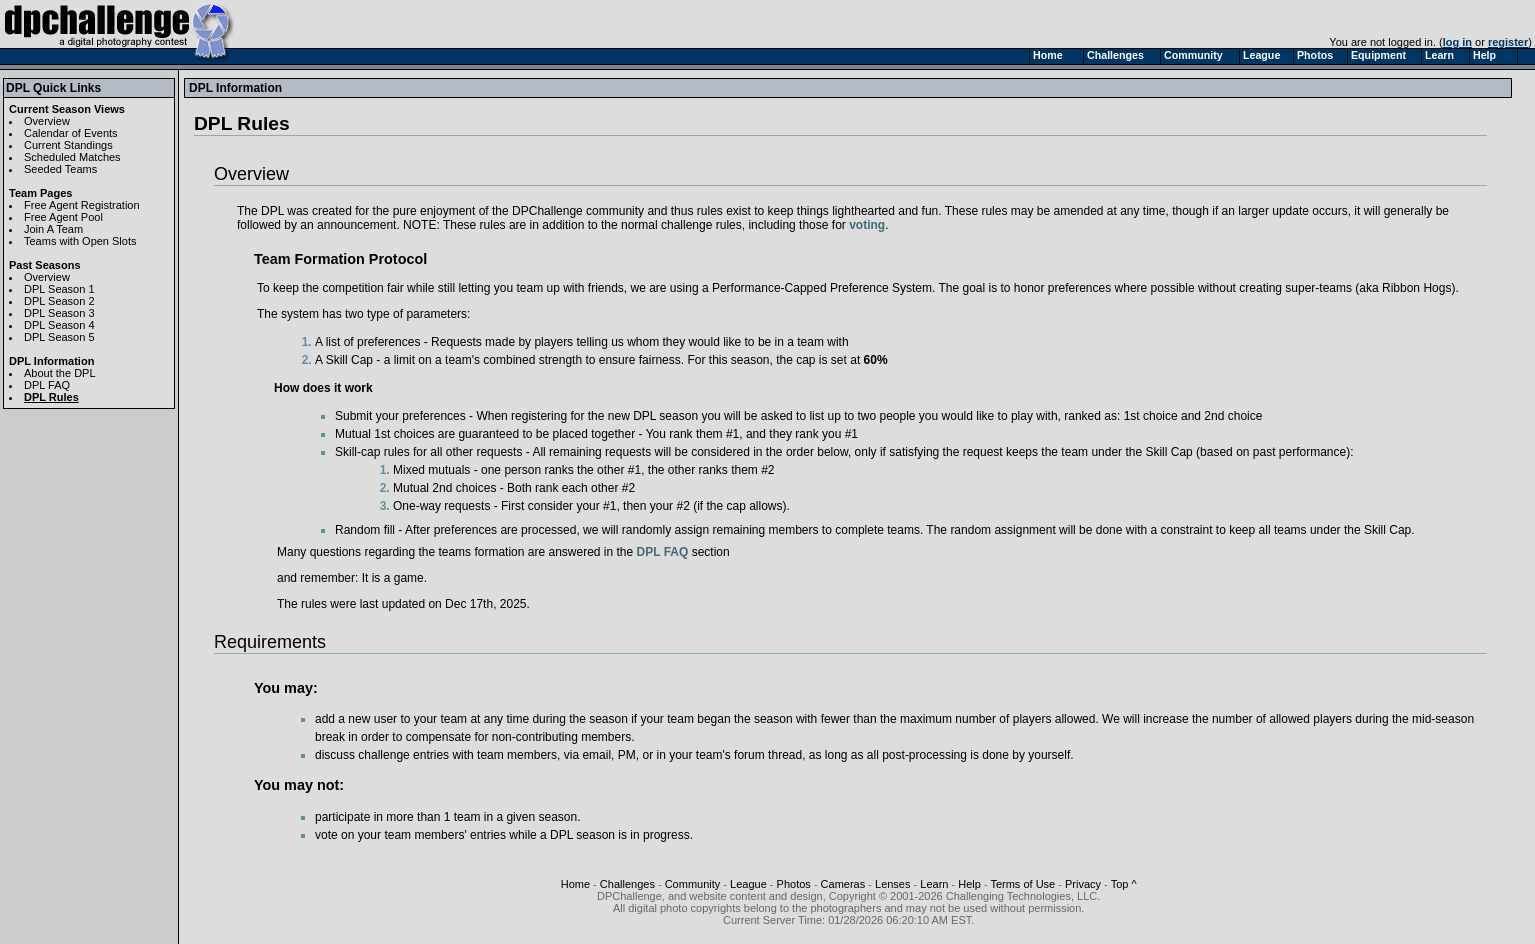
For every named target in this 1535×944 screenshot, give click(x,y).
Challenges (627, 884)
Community (693, 884)
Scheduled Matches (72, 157)
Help (969, 884)
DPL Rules (51, 397)
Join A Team (53, 229)
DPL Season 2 (59, 301)
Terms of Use (1022, 884)
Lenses (892, 884)
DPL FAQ (47, 385)
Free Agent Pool (63, 217)
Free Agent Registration (82, 205)
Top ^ (1124, 884)
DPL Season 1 (59, 289)
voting (867, 225)
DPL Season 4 (59, 325)
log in (1457, 42)
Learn (934, 884)
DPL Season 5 (59, 337)
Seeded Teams (60, 169)
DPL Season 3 (59, 313)
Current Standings (68, 145)
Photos (794, 884)
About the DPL (60, 373)
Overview (47, 121)
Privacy (1083, 884)
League (748, 884)
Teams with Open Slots (80, 241)
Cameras (843, 884)
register (1508, 42)
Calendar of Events (71, 133)
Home (575, 884)
